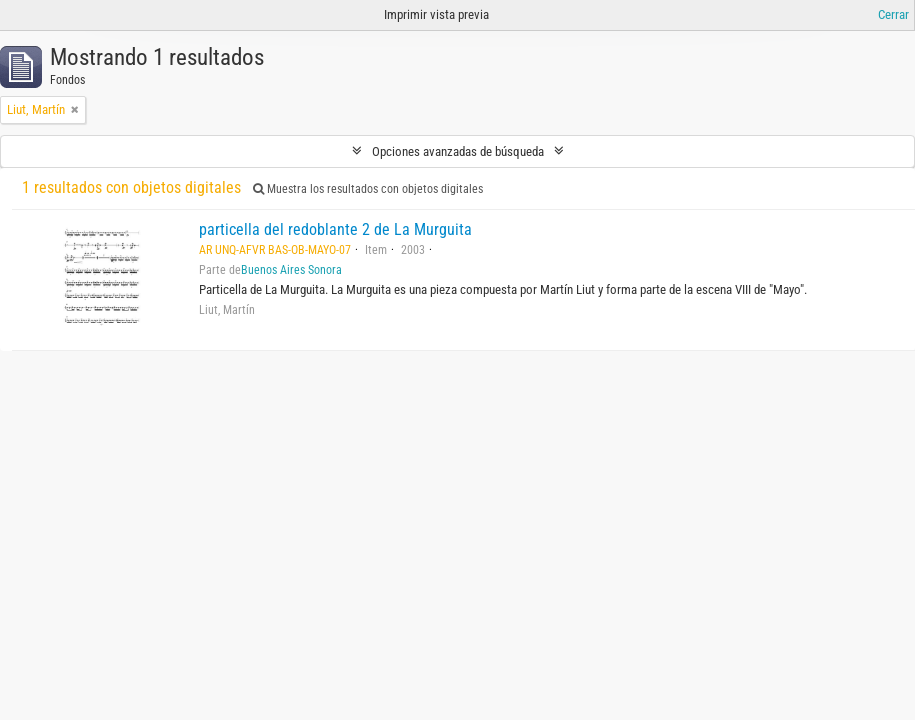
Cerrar (893, 14)
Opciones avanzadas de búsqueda (458, 151)
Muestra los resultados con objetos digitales (368, 189)
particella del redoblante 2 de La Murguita (335, 229)
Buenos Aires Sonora (291, 270)
